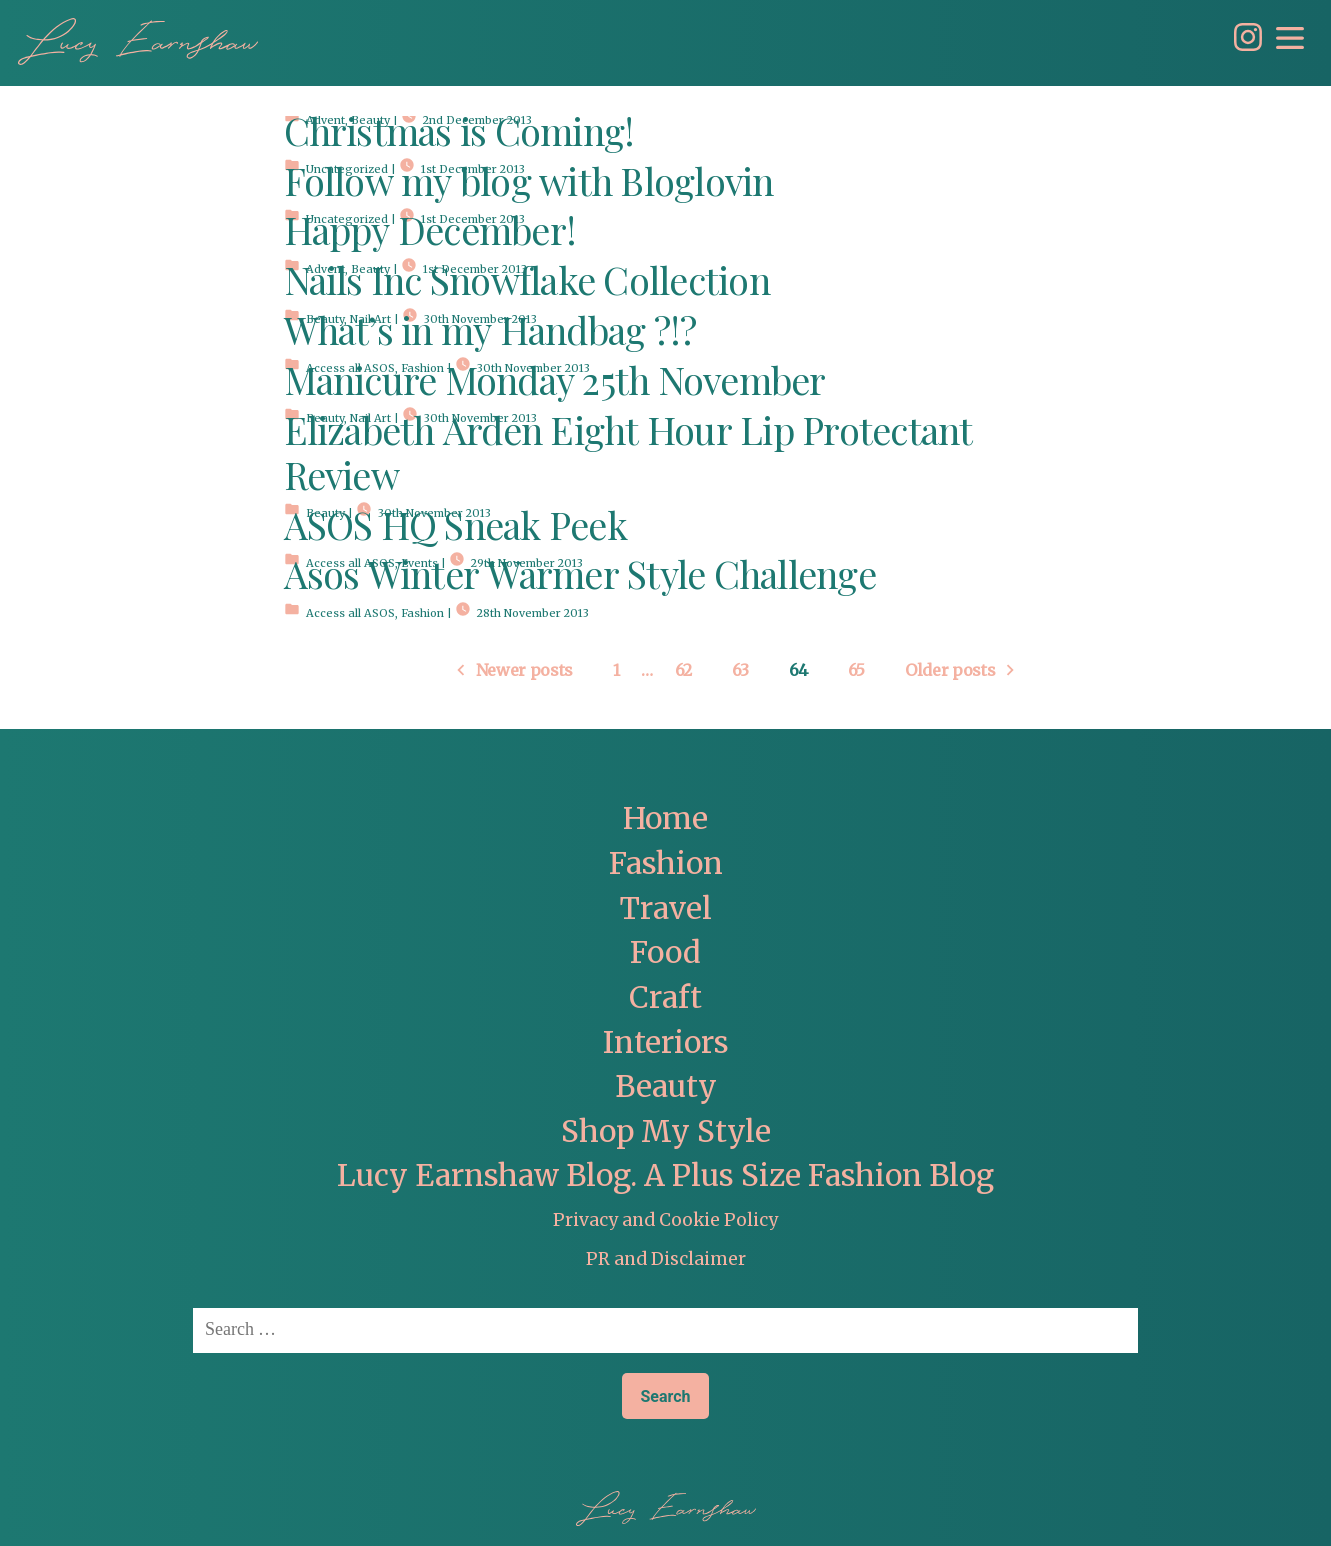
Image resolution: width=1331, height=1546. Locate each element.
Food (665, 952)
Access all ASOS (350, 613)
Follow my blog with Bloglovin (529, 184)
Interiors (666, 1042)
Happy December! (430, 233)
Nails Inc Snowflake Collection (527, 283)
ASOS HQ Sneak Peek (455, 528)
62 (683, 671)
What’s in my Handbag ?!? (490, 333)
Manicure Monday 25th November (555, 383)
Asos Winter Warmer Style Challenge (580, 577)
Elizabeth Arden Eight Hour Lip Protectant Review (628, 456)
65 (856, 671)
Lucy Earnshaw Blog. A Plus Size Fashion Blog (665, 1175)
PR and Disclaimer (666, 1259)
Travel (666, 908)
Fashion (422, 613)
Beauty (666, 1086)
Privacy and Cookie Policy (665, 1220)
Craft (665, 997)
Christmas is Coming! (459, 134)
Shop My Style (666, 1131)
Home (665, 818)
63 (740, 671)
